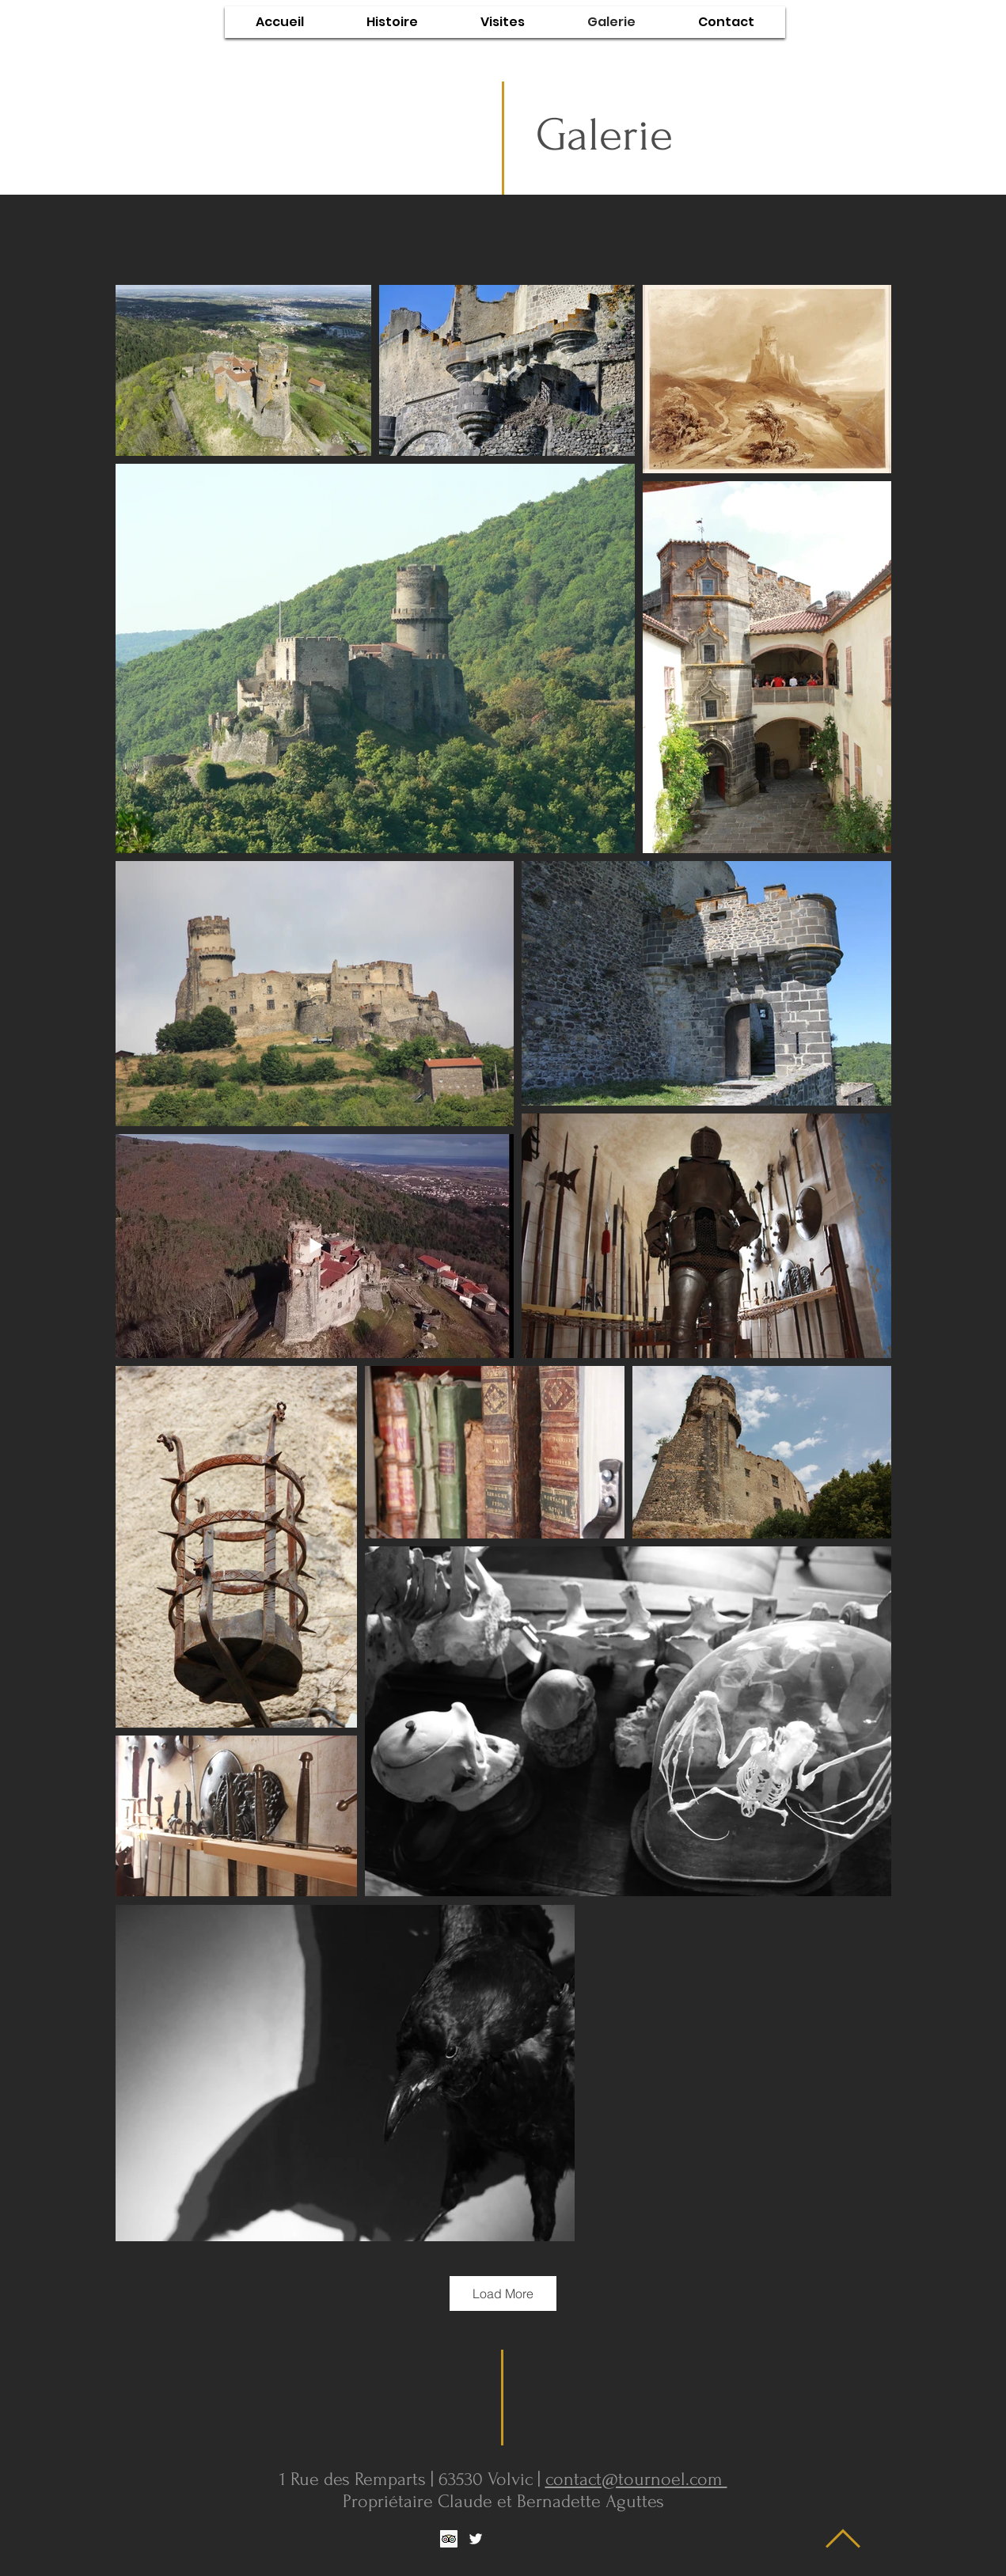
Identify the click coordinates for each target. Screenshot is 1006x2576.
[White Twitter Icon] (475, 2539)
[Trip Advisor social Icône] (448, 2539)
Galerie (604, 135)
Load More (503, 2293)
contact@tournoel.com (636, 2479)
